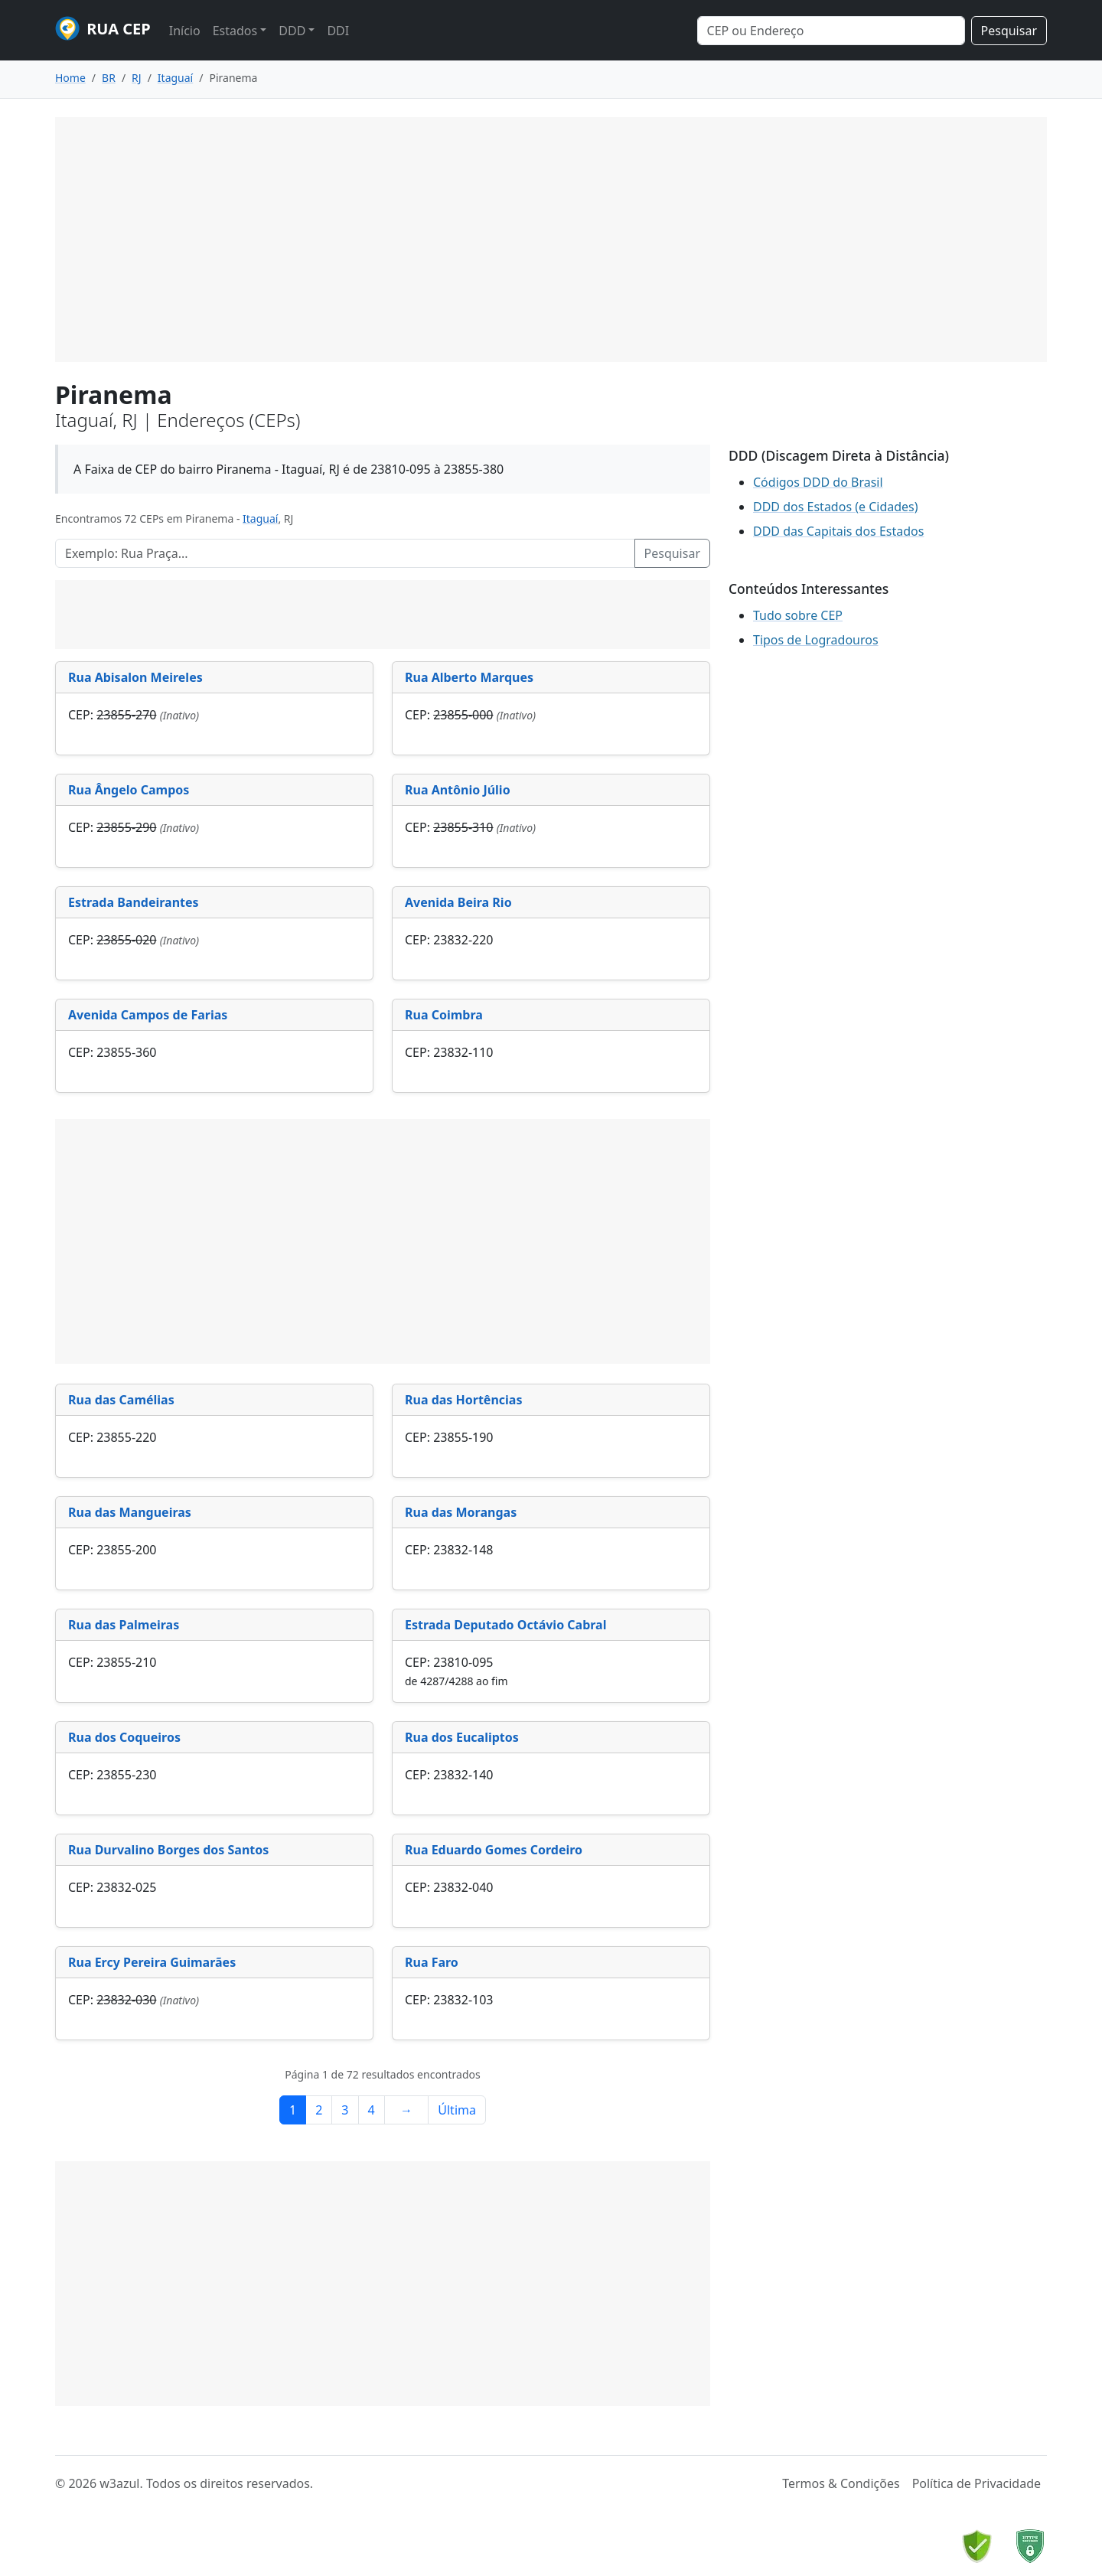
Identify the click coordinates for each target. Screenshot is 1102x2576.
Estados (235, 30)
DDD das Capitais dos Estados (838, 531)
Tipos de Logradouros (816, 639)
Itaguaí (260, 518)
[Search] (831, 30)
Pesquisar (1009, 30)
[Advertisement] (551, 239)
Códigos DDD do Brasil (818, 482)
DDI (338, 30)
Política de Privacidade (976, 2483)
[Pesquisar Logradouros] (345, 553)
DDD (292, 30)
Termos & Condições (840, 2483)
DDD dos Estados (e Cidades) (835, 506)
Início (185, 30)
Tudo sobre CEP (798, 615)
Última (457, 2110)
